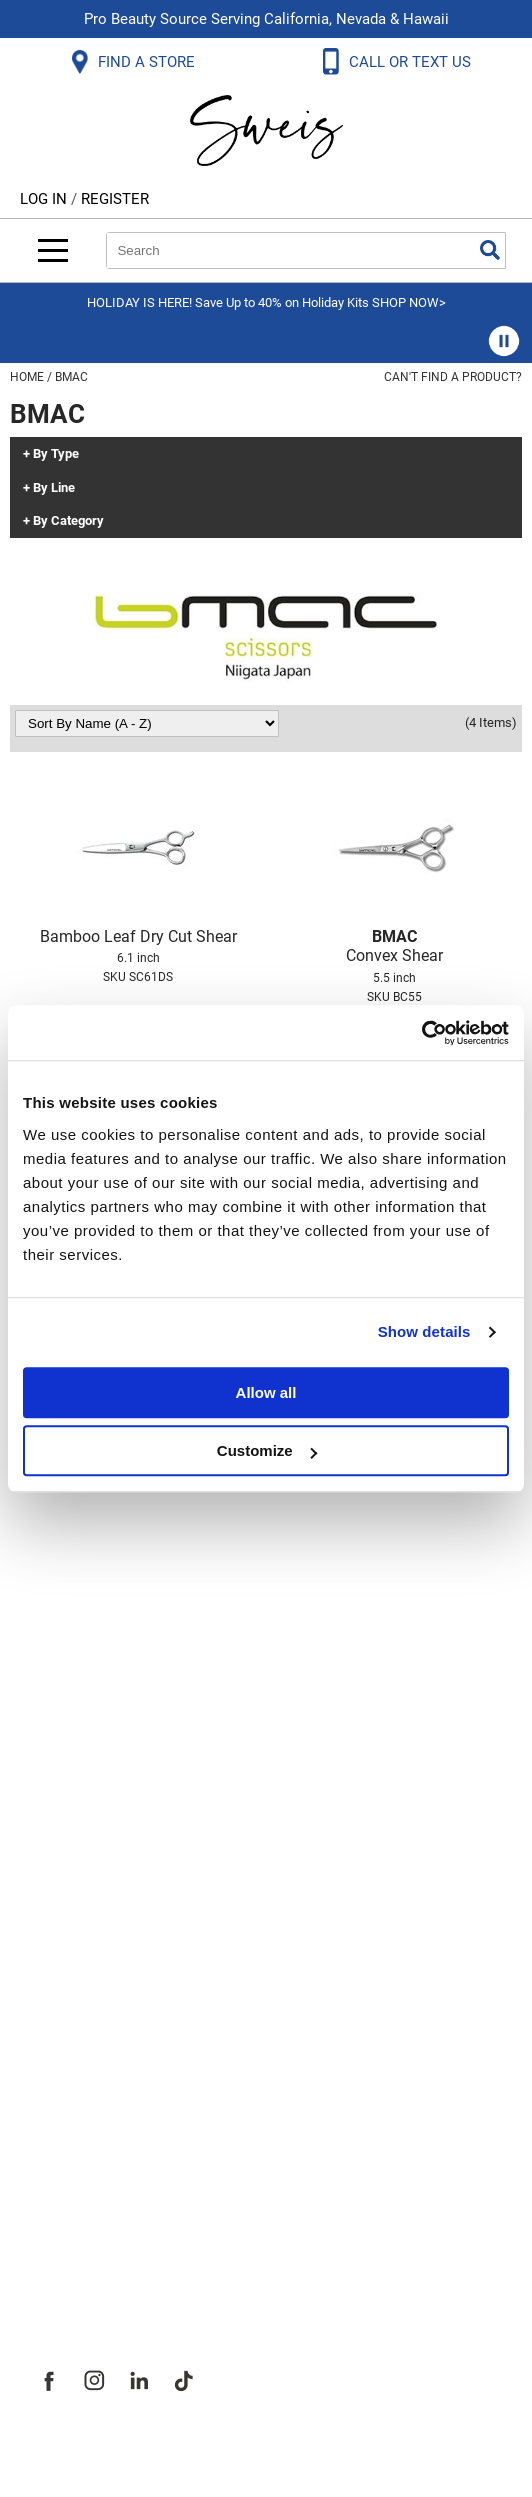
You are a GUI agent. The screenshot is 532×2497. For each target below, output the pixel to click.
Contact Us (79, 1667)
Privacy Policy (91, 1799)
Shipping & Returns (114, 1711)
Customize (267, 1450)
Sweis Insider (89, 2255)
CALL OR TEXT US (412, 62)
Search (490, 250)
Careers (65, 2167)
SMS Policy (79, 1843)
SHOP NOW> (409, 302)
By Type (56, 454)
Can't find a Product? (453, 377)
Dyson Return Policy (118, 1755)
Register (115, 199)
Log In (45, 199)
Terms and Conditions (127, 1887)
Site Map (69, 2123)
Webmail (69, 1931)
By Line (54, 488)
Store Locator (90, 2211)
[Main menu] (53, 250)
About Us (70, 2035)
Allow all (266, 1392)
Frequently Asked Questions (154, 1623)
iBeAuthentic (306, 2449)
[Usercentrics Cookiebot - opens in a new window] (421, 1033)
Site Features (89, 2079)
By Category (68, 521)
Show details (424, 1331)
